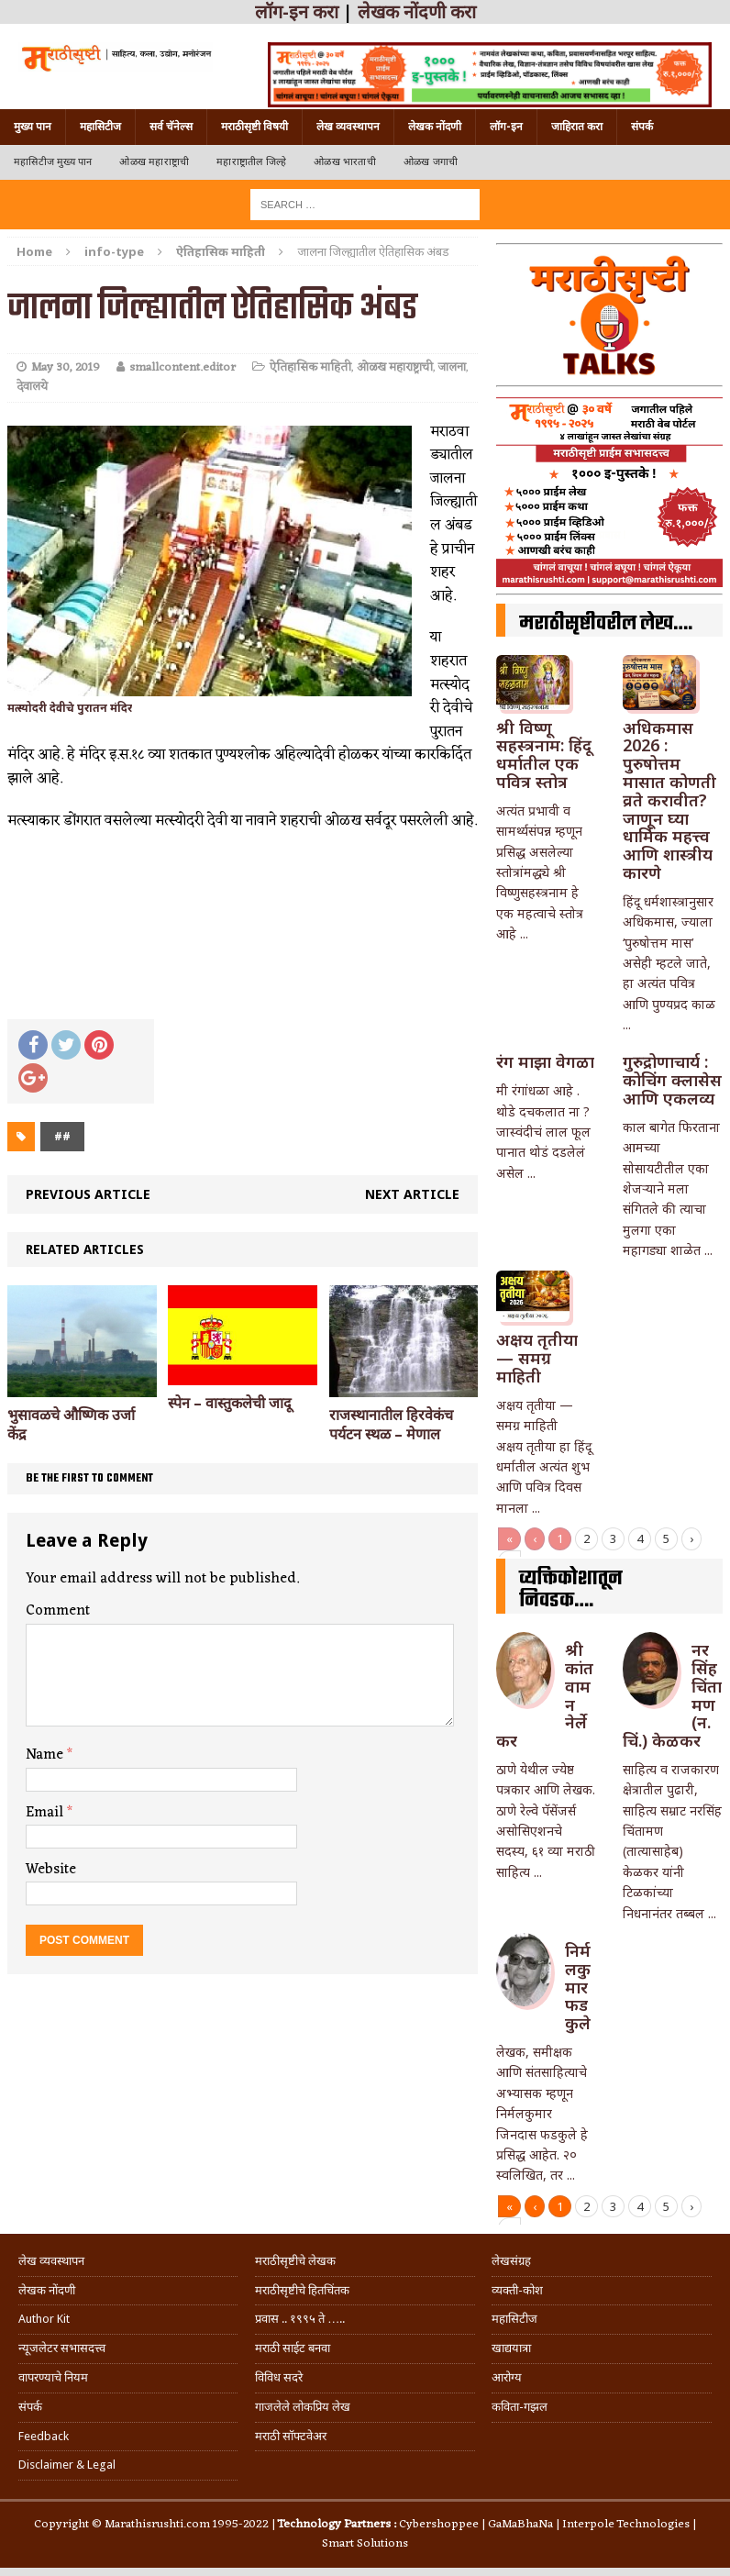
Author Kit (44, 2319)
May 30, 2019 (65, 367)
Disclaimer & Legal (67, 2464)
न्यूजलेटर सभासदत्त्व (61, 2348)
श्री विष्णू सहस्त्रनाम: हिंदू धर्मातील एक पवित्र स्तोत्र (544, 754)
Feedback (43, 2436)
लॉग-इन (506, 126)
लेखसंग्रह (511, 2261)
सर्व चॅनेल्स (171, 126)
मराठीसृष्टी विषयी (254, 126)
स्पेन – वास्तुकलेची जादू (230, 1403)
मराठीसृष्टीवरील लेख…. (605, 623)
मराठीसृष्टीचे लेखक (295, 2261)
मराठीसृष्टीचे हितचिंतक (302, 2290)
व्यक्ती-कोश (517, 2290)
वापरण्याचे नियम (53, 2377)
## (62, 1136)
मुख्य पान (32, 126)
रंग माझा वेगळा (545, 1061)
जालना (452, 367)
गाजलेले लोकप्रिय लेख (302, 2407)
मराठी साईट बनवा (292, 2348)
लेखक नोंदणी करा (417, 12)
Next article (412, 1194)
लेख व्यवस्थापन (348, 126)
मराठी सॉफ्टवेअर (290, 2436)
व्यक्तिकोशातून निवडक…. (571, 1589)
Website (51, 1869)
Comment (58, 1611)
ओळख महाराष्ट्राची (154, 162)
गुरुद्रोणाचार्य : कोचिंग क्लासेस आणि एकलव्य (672, 1079)
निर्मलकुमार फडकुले (578, 1986)
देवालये (32, 386)
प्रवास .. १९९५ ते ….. (300, 2319)
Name (46, 1755)
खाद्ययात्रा (511, 2348)
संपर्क (642, 126)
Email (46, 1813)
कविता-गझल (520, 2407)
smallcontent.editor (182, 367)
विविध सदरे (279, 2377)
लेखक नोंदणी (434, 126)
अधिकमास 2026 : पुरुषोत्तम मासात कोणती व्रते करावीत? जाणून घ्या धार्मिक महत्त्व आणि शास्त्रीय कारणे (669, 799)
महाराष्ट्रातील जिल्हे (251, 162)
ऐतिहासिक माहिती (310, 367)
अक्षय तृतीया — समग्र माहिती (537, 1357)
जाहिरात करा (577, 126)
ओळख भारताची (345, 162)
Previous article (88, 1194)
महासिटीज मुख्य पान (53, 162)
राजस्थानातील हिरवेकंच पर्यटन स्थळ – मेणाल (391, 1424)
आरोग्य (507, 2377)
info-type (114, 251)
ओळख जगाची (431, 162)
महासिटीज (100, 126)
